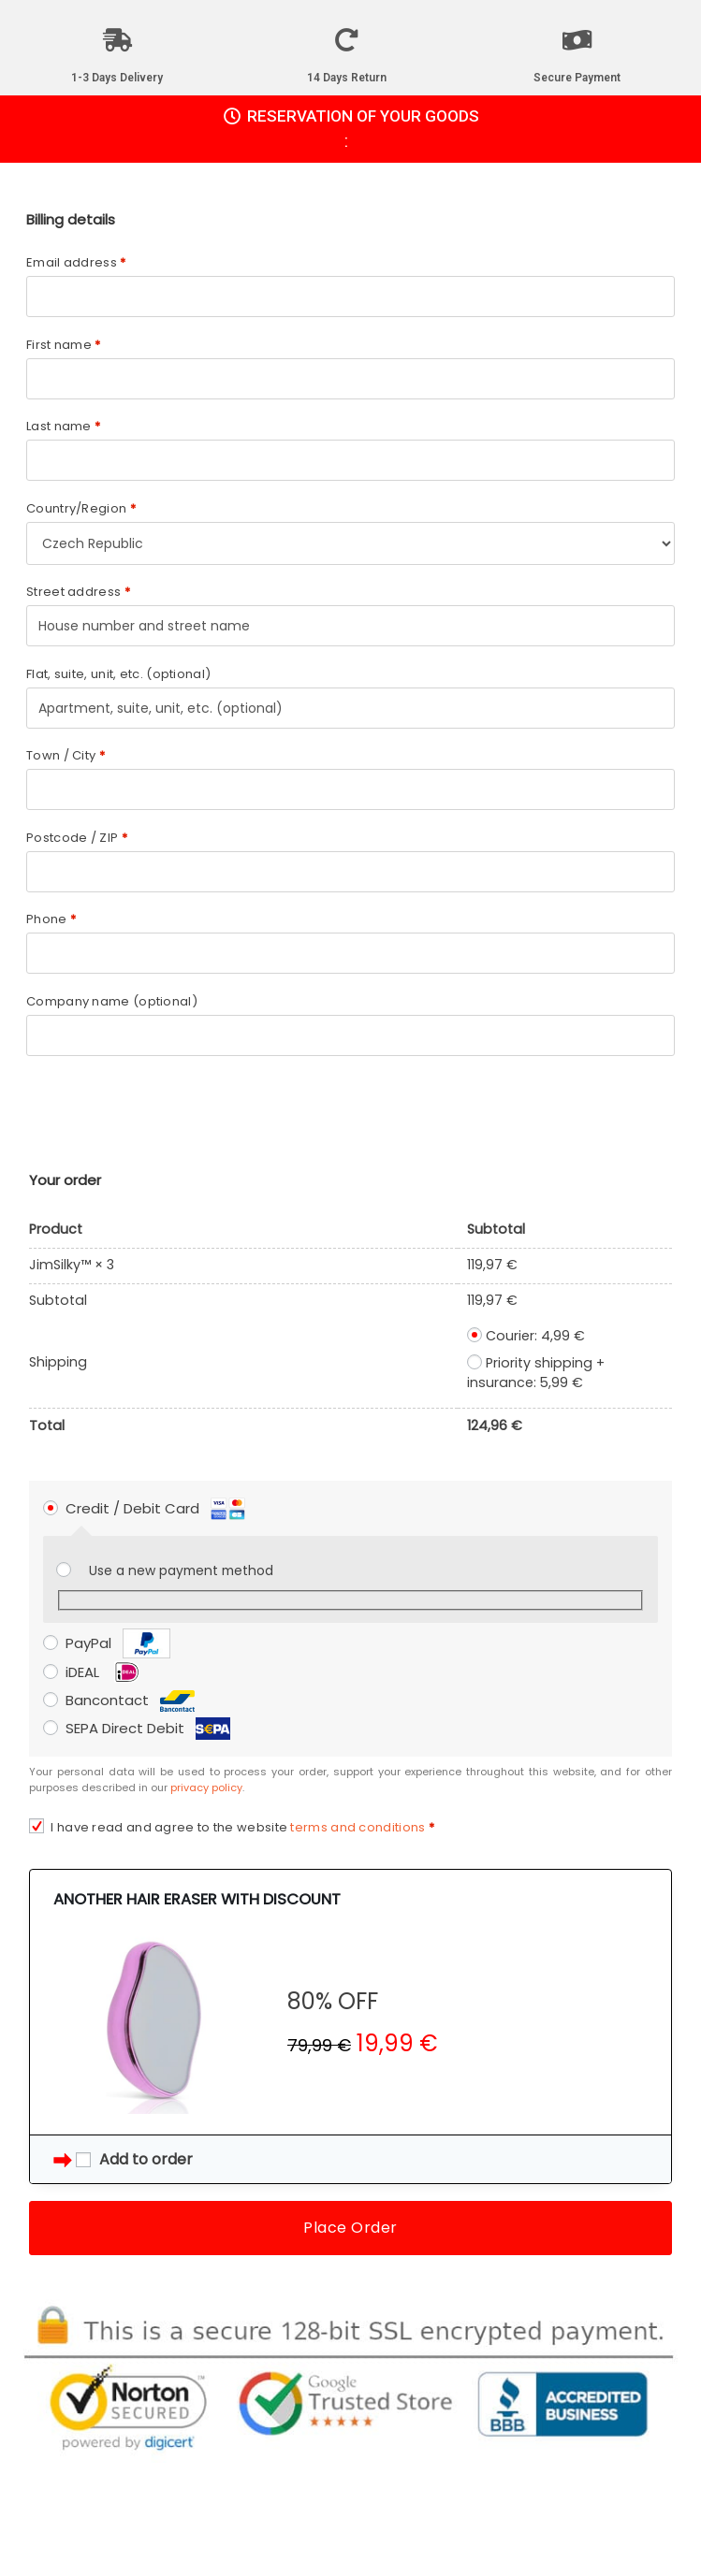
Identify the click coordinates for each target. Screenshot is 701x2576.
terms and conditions (357, 1827)
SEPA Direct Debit (148, 1728)
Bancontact (130, 1700)
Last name (63, 426)
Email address (76, 262)
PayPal (118, 1643)
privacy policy (206, 1787)
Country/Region (81, 508)
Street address (78, 592)
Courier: (535, 1335)
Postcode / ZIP (76, 838)
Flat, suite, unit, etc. (118, 674)
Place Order (350, 2227)
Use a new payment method (181, 1571)
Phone (51, 919)
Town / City (65, 755)
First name (63, 345)
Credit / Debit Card (155, 1508)
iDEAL (105, 1672)
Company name (111, 1001)
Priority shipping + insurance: (536, 1372)
